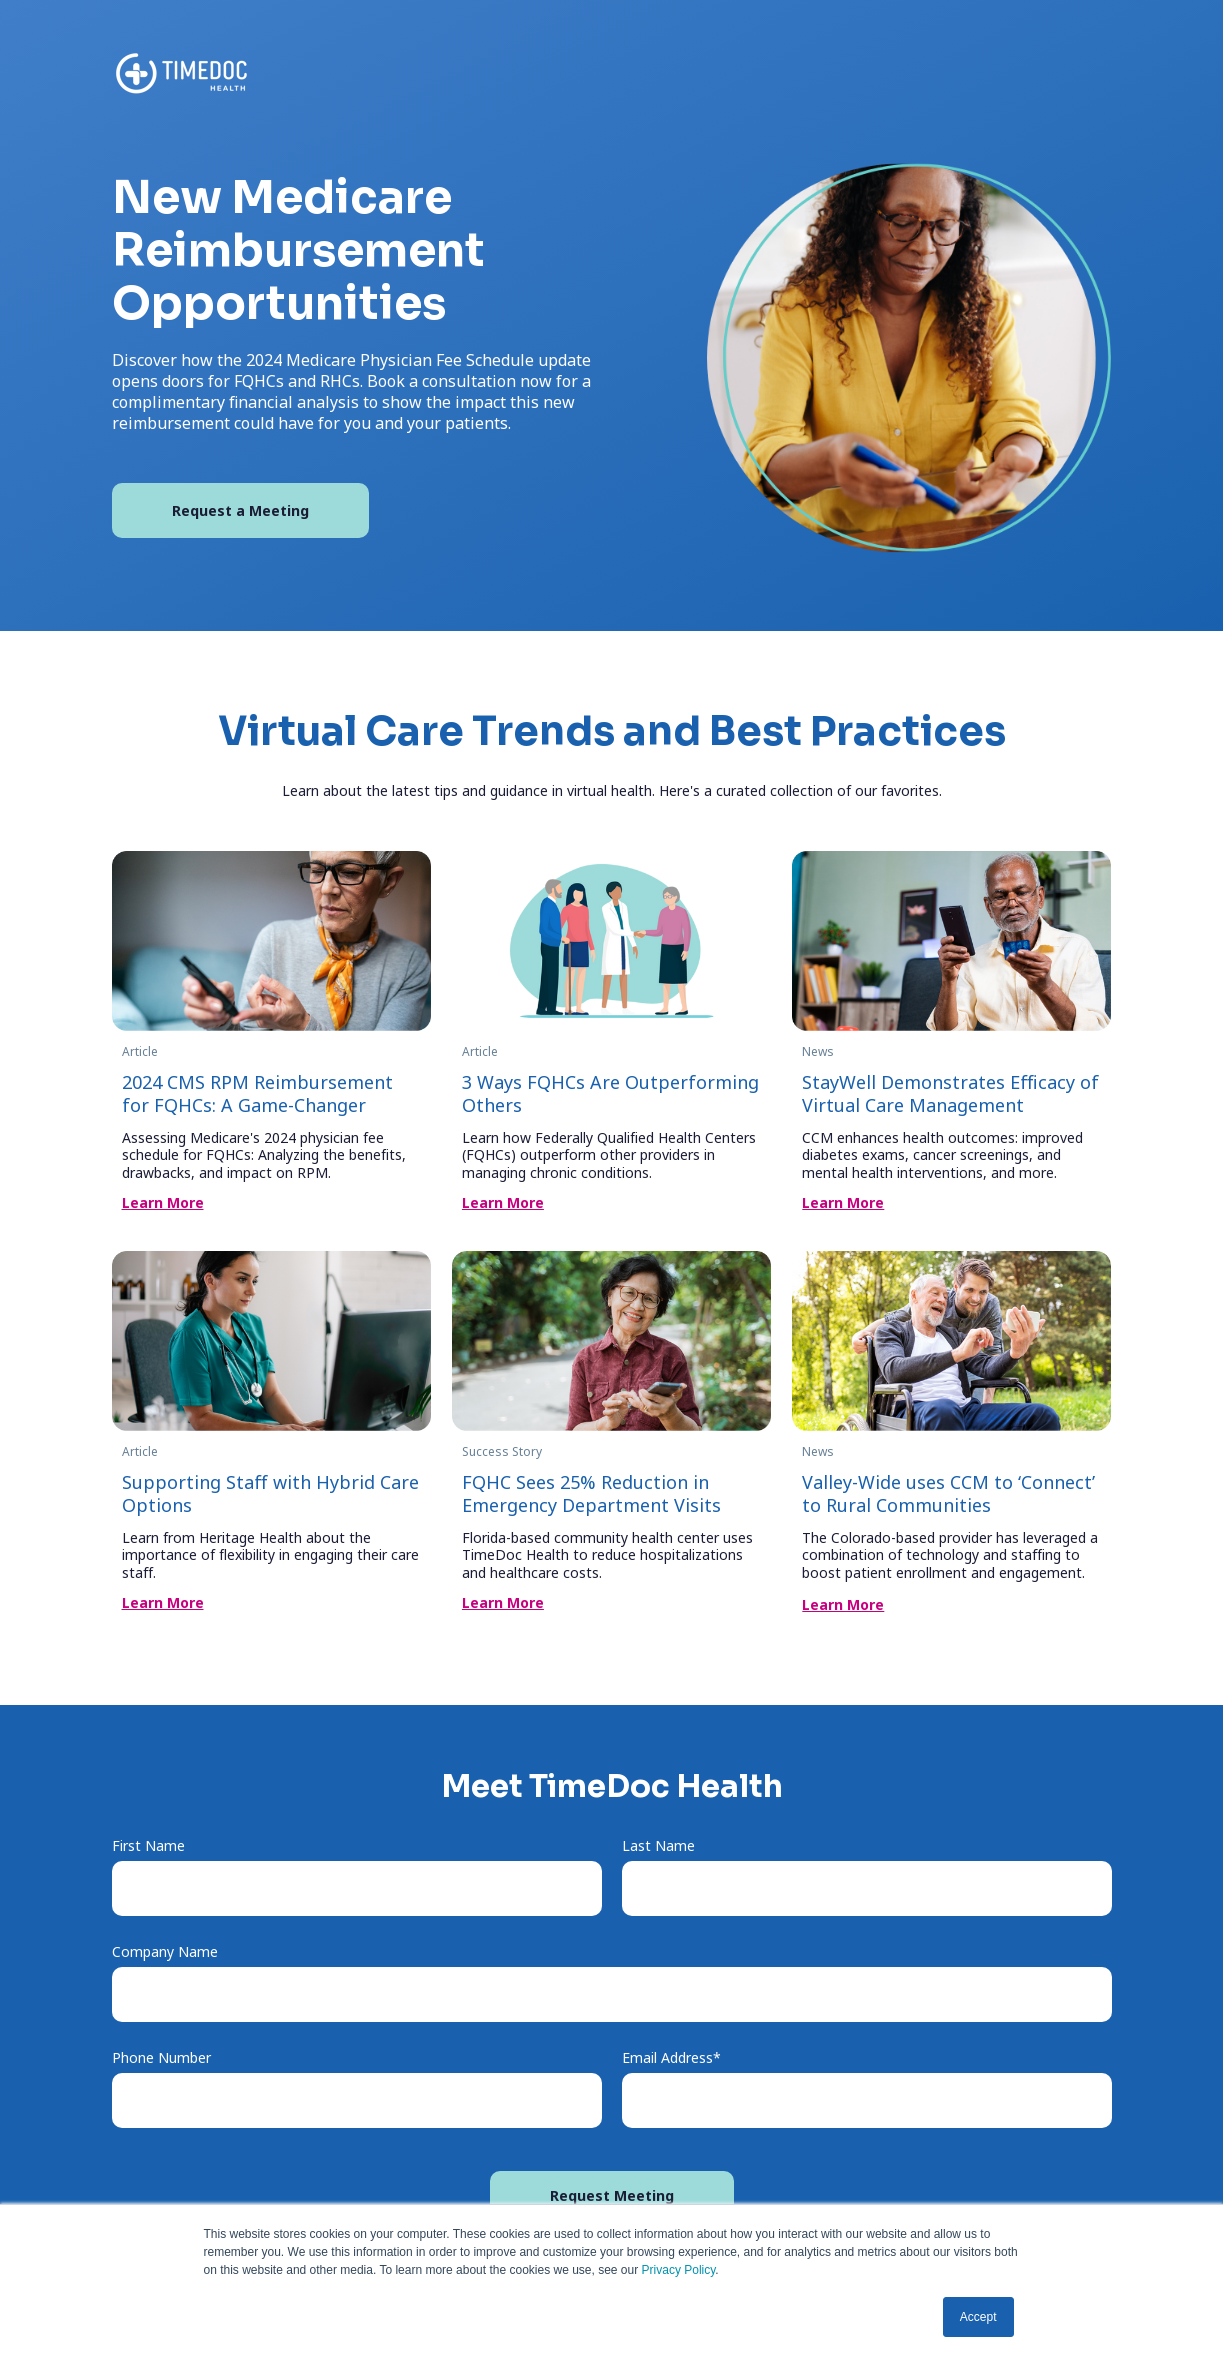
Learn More (163, 1202)
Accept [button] (978, 2317)
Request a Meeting (240, 510)
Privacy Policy (679, 2270)
